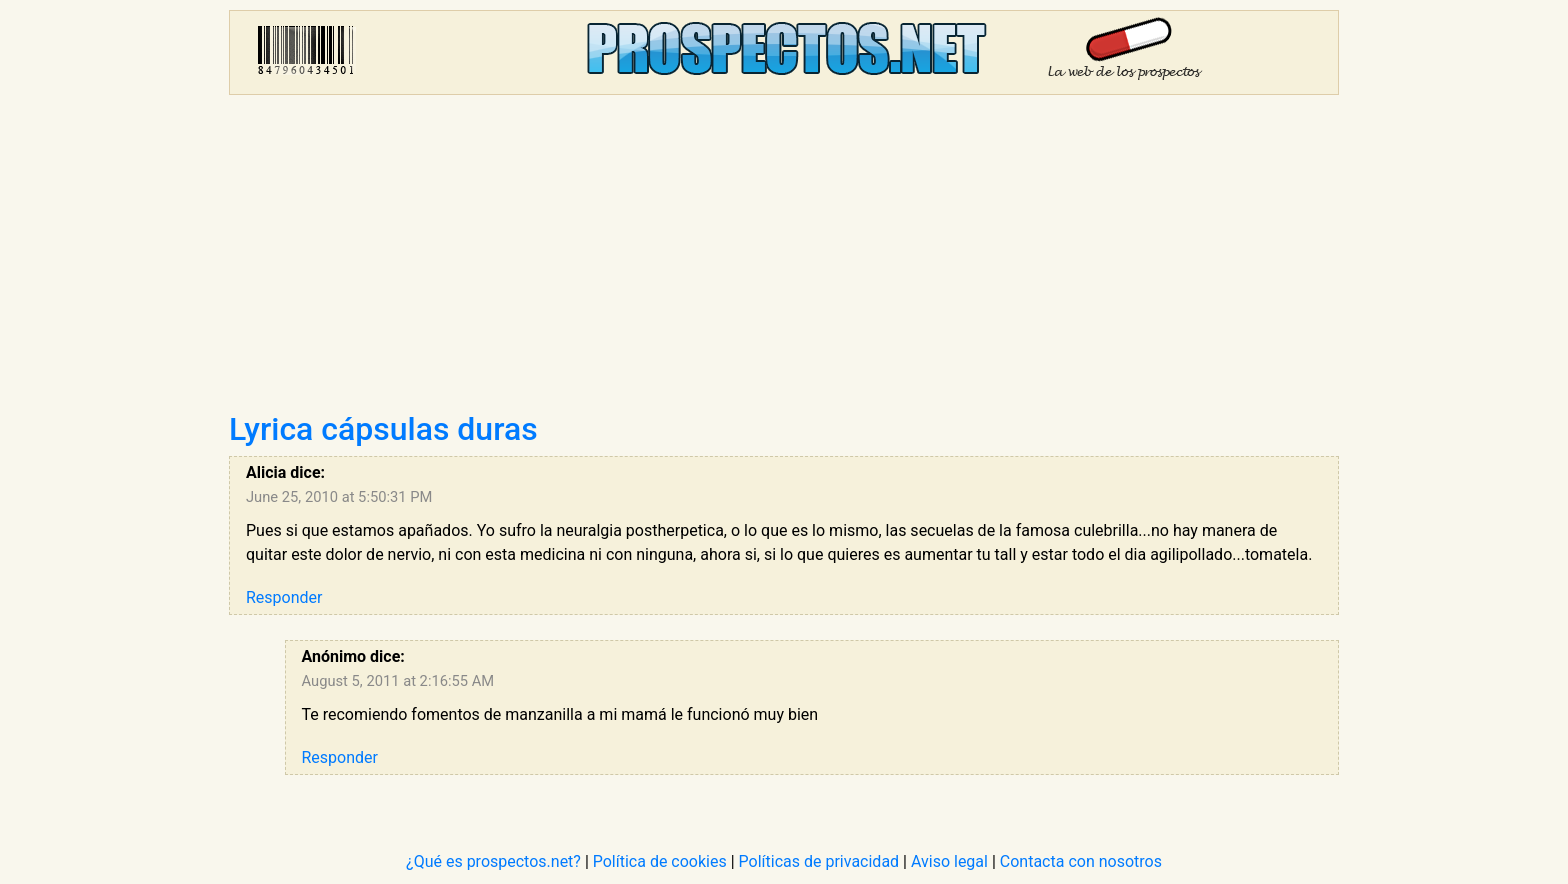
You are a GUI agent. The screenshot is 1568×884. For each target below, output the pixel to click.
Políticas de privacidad (819, 861)
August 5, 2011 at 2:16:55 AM (398, 681)
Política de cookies (660, 861)
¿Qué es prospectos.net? (493, 861)
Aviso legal (949, 861)
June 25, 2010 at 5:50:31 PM (339, 497)
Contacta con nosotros (1081, 861)
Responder (284, 597)
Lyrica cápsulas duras (383, 429)
